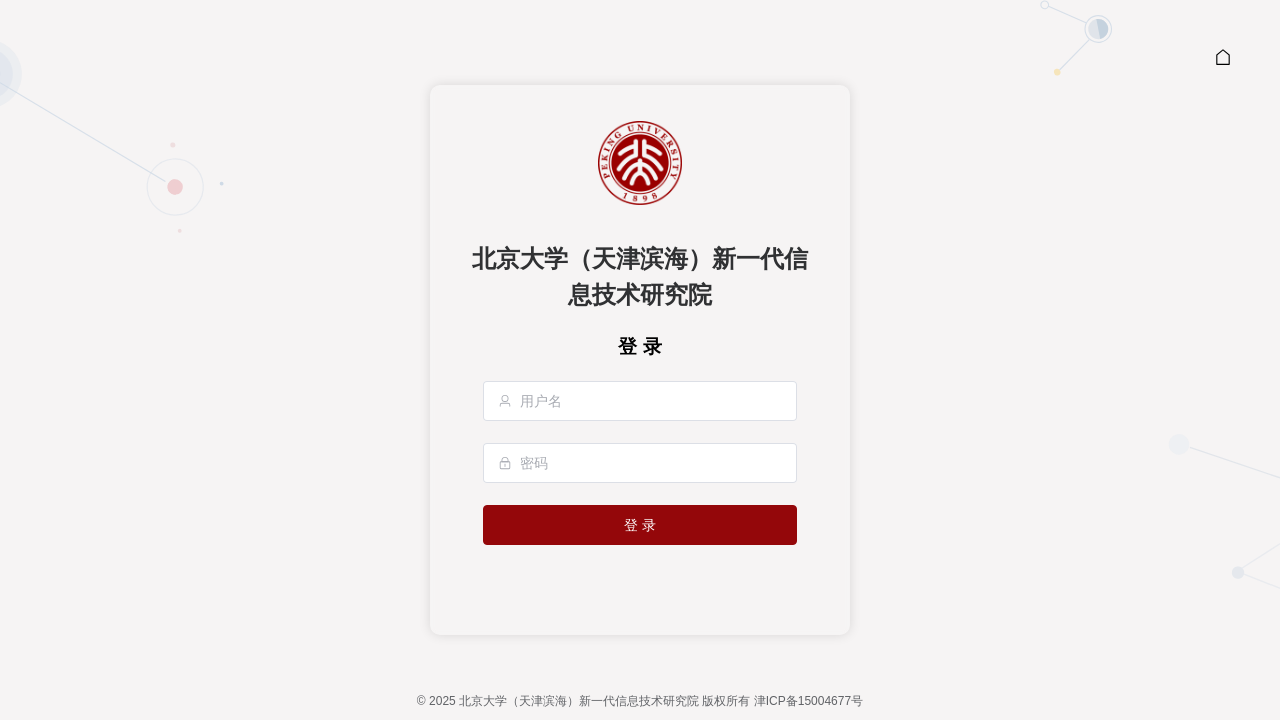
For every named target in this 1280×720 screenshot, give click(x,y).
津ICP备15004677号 (808, 701)
